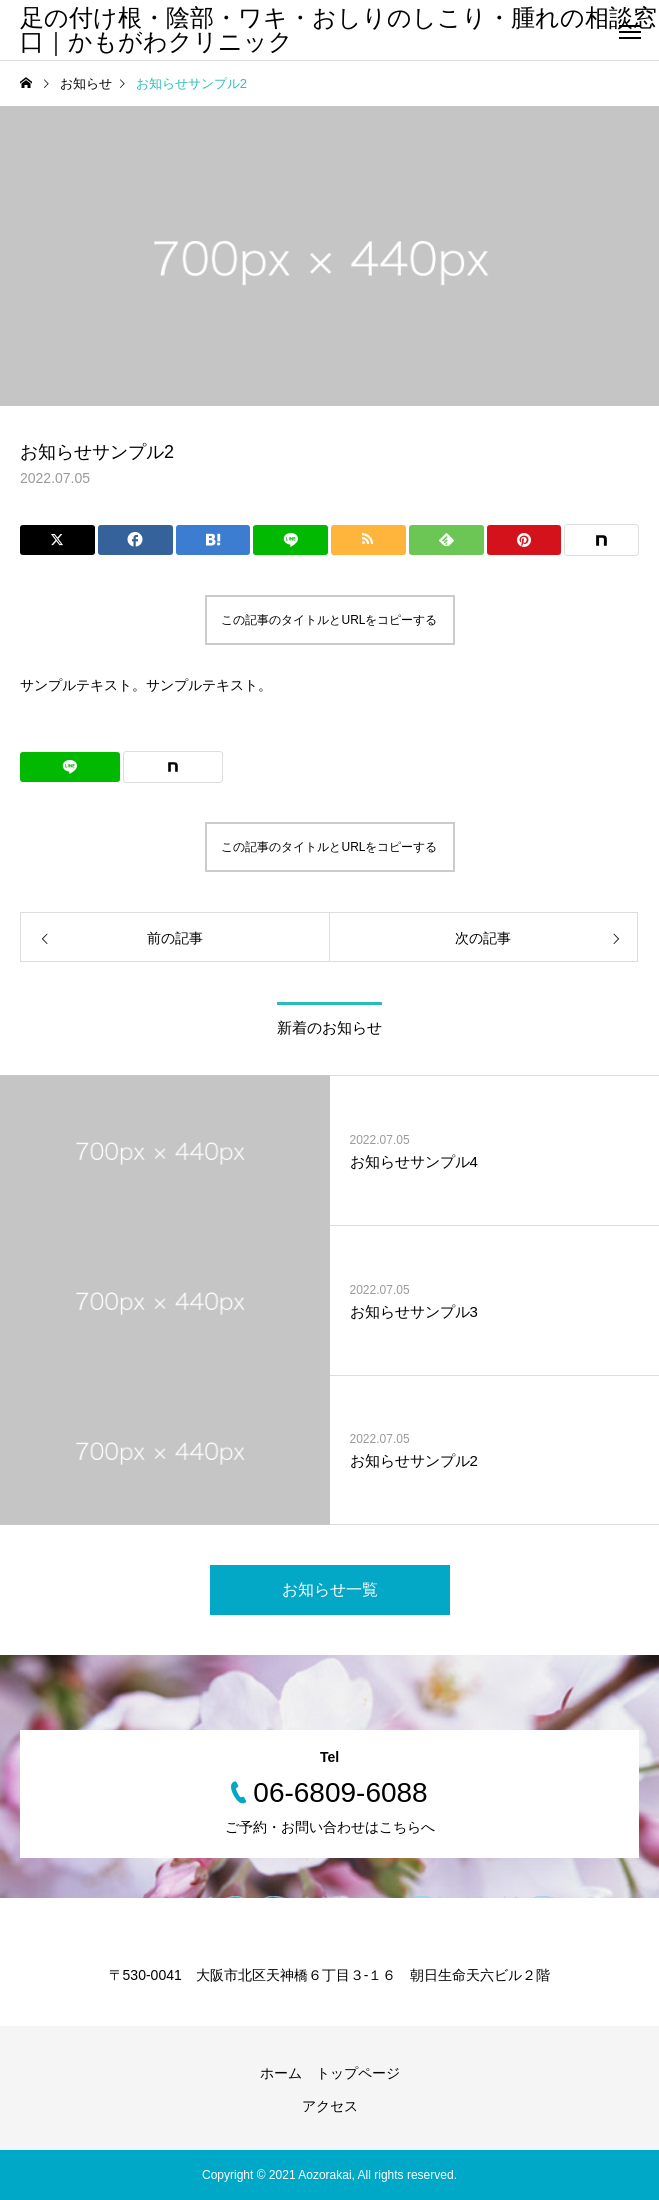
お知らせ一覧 (330, 1589)
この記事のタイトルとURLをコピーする (329, 620)
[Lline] (290, 540)
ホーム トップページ (330, 2073)
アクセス (330, 2106)
